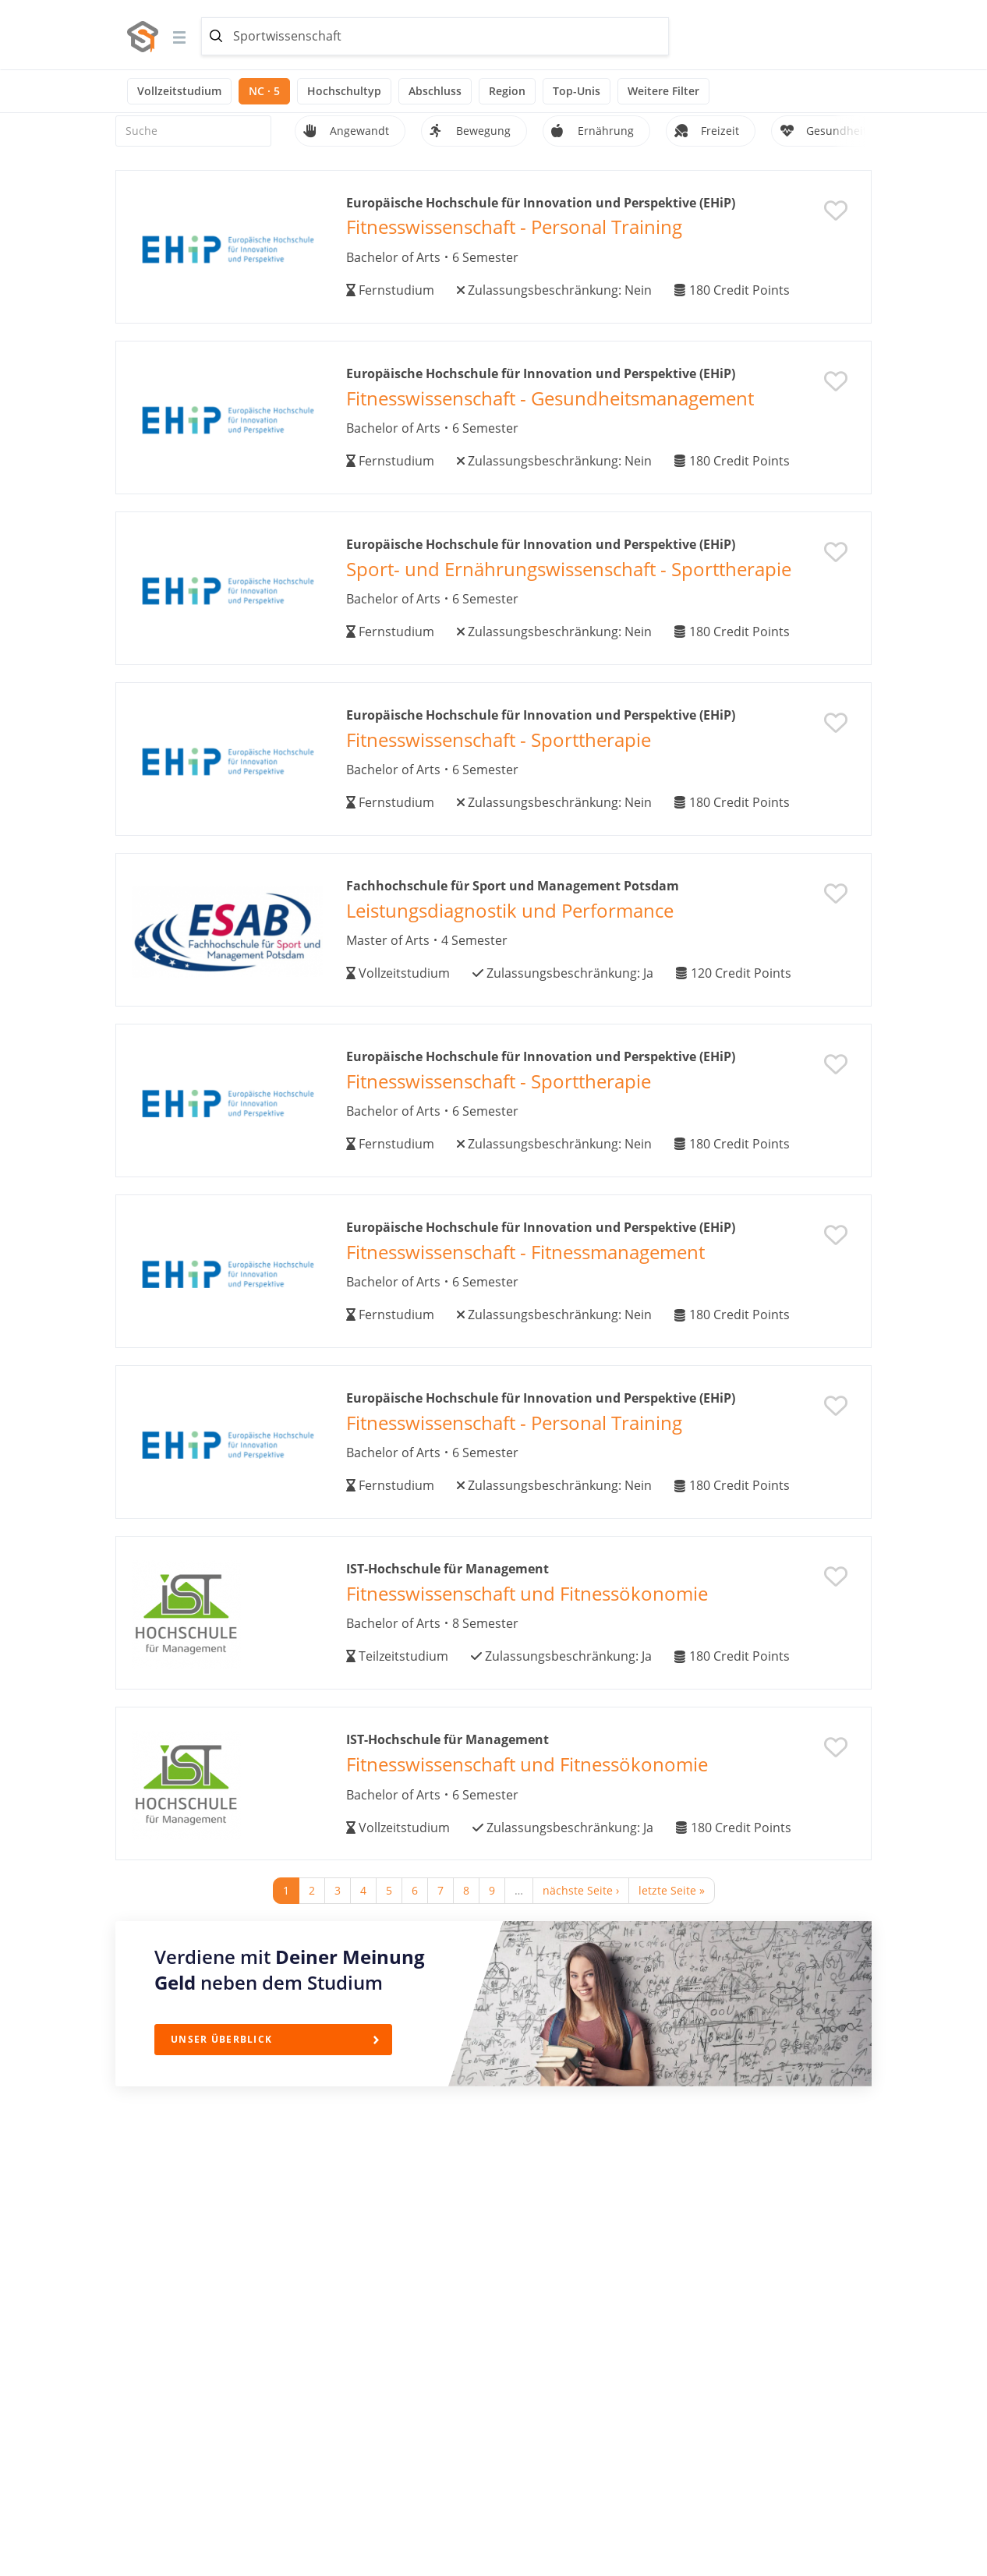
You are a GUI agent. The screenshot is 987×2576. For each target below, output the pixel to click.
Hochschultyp (344, 90)
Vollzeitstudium (179, 90)
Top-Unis (576, 90)
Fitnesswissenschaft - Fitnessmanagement (525, 1252)
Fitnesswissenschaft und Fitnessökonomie (527, 1593)
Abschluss (435, 90)
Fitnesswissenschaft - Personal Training (514, 226)
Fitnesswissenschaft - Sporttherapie (498, 739)
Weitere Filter (663, 90)
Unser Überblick (221, 2039)
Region (507, 90)
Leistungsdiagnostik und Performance (510, 910)
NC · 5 (264, 90)
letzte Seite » (672, 1890)
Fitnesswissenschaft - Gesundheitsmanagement (550, 398)
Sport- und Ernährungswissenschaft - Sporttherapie (568, 569)
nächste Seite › (581, 1890)
